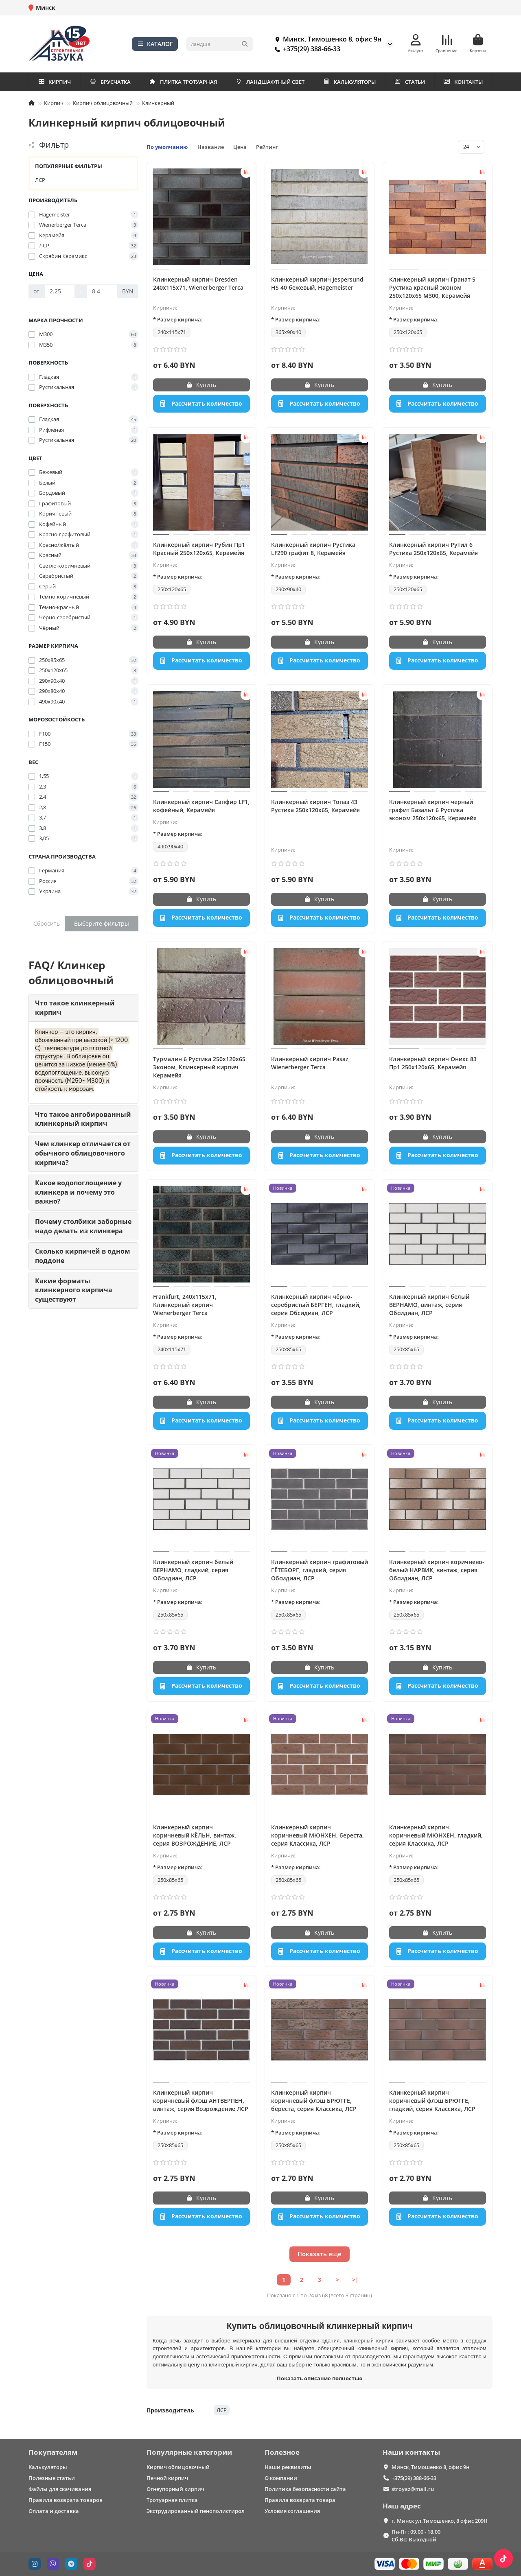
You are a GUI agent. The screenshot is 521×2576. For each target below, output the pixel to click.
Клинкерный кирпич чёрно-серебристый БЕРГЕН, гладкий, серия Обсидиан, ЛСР (316, 1305)
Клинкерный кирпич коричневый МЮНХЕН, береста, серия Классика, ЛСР (317, 1835)
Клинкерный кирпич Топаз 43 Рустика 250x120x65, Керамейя (315, 806)
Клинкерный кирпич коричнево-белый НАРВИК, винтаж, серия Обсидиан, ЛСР (436, 1570)
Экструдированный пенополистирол (196, 2511)
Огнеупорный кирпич (175, 2489)
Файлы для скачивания (59, 2489)
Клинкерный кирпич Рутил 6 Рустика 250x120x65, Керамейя (433, 549)
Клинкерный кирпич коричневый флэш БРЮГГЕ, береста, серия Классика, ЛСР (314, 2101)
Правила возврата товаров (65, 2500)
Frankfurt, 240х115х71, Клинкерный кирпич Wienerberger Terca (185, 1305)
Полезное (282, 2452)
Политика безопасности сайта (305, 2489)
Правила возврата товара (300, 2500)
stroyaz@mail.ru (413, 2489)
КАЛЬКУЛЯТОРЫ (349, 81)
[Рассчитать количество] (201, 404)
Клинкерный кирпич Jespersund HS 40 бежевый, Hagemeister (317, 283)
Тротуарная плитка (172, 2500)
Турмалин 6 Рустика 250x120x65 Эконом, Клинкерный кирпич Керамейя (199, 1067)
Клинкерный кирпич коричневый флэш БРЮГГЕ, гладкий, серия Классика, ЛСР (432, 2101)
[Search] (219, 44)
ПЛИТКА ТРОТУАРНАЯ (183, 81)
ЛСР (40, 180)
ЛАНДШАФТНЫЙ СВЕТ (269, 81)
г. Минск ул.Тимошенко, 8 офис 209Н (440, 2520)
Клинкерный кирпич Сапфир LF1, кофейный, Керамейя (201, 806)
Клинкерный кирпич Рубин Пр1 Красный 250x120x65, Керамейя (199, 549)
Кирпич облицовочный (103, 103)
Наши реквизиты (288, 2467)
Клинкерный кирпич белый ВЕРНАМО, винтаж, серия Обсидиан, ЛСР (429, 1305)
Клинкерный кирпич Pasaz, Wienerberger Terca (310, 1063)
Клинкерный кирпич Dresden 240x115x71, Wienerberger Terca (198, 283)
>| (355, 2279)
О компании (281, 2478)
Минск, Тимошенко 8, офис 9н (326, 39)
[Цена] (59, 291)
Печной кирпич (167, 2478)
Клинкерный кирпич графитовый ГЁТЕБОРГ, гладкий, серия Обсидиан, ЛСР (319, 1570)
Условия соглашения (292, 2511)
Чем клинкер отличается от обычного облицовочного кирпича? (83, 1153)
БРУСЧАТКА (110, 81)
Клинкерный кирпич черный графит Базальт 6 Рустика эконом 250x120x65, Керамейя (433, 810)
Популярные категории (189, 2452)
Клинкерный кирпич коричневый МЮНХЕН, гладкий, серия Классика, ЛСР (436, 1835)
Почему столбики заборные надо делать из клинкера (83, 1226)
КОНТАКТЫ (463, 81)
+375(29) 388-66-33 (305, 48)
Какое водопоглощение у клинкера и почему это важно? (78, 1192)
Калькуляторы (47, 2467)
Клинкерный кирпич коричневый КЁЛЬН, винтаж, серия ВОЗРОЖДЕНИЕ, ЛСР (194, 1835)
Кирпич (53, 103)
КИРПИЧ (54, 81)
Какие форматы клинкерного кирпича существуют (73, 1290)
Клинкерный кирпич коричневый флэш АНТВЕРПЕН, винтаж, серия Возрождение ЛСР (200, 2101)
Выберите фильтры (101, 923)
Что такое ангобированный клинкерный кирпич (83, 1119)
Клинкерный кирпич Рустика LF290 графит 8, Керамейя (313, 549)
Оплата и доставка (53, 2511)
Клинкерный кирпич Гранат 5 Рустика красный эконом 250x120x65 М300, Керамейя (432, 287)
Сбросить (46, 923)
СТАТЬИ (409, 81)
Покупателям (52, 2452)
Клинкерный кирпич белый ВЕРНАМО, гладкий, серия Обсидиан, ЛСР (193, 1570)
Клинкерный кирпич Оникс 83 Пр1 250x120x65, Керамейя (433, 1063)
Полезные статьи (51, 2478)
